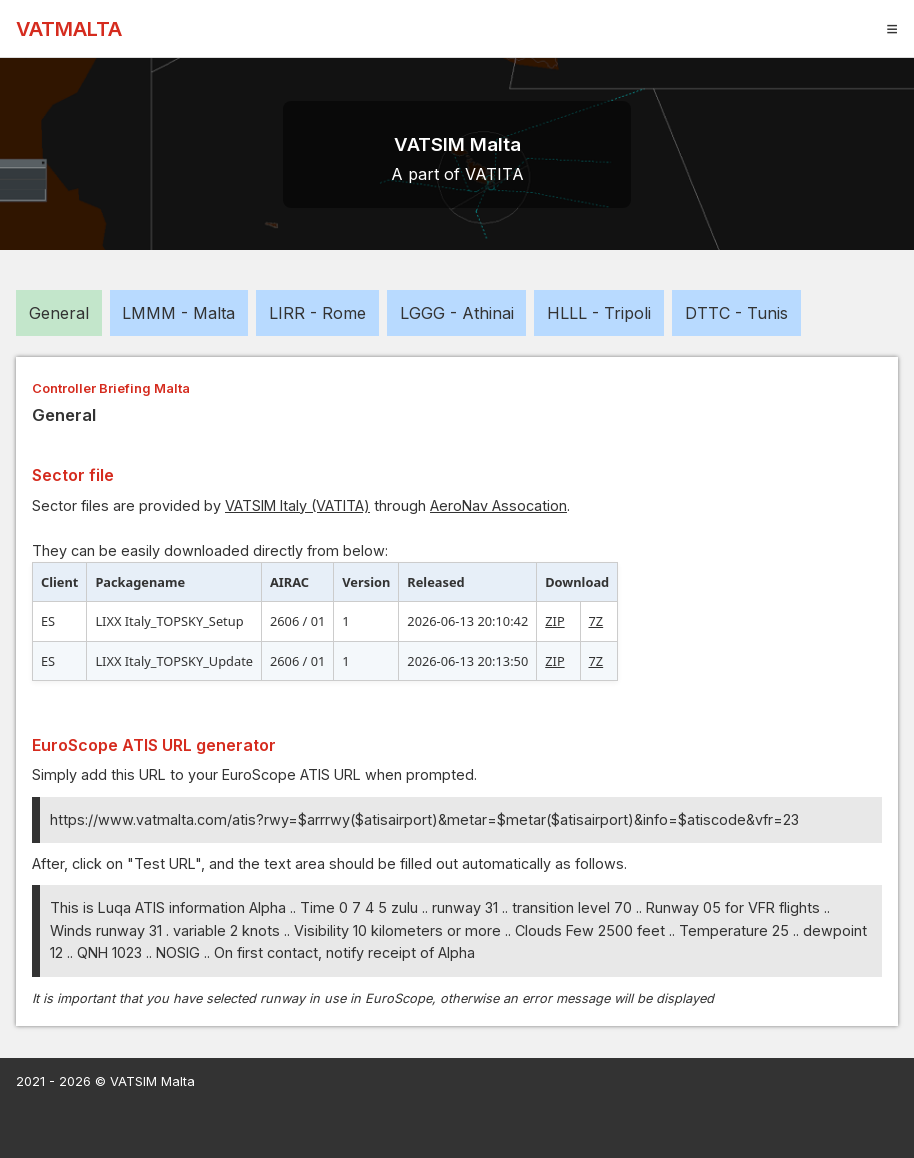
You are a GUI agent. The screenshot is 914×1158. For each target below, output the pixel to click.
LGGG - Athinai (457, 313)
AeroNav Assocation (498, 505)
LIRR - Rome (317, 313)
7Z (596, 621)
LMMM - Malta (178, 313)
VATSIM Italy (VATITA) (297, 505)
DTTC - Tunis (736, 313)
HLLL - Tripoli (599, 313)
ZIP (554, 621)
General (59, 313)
